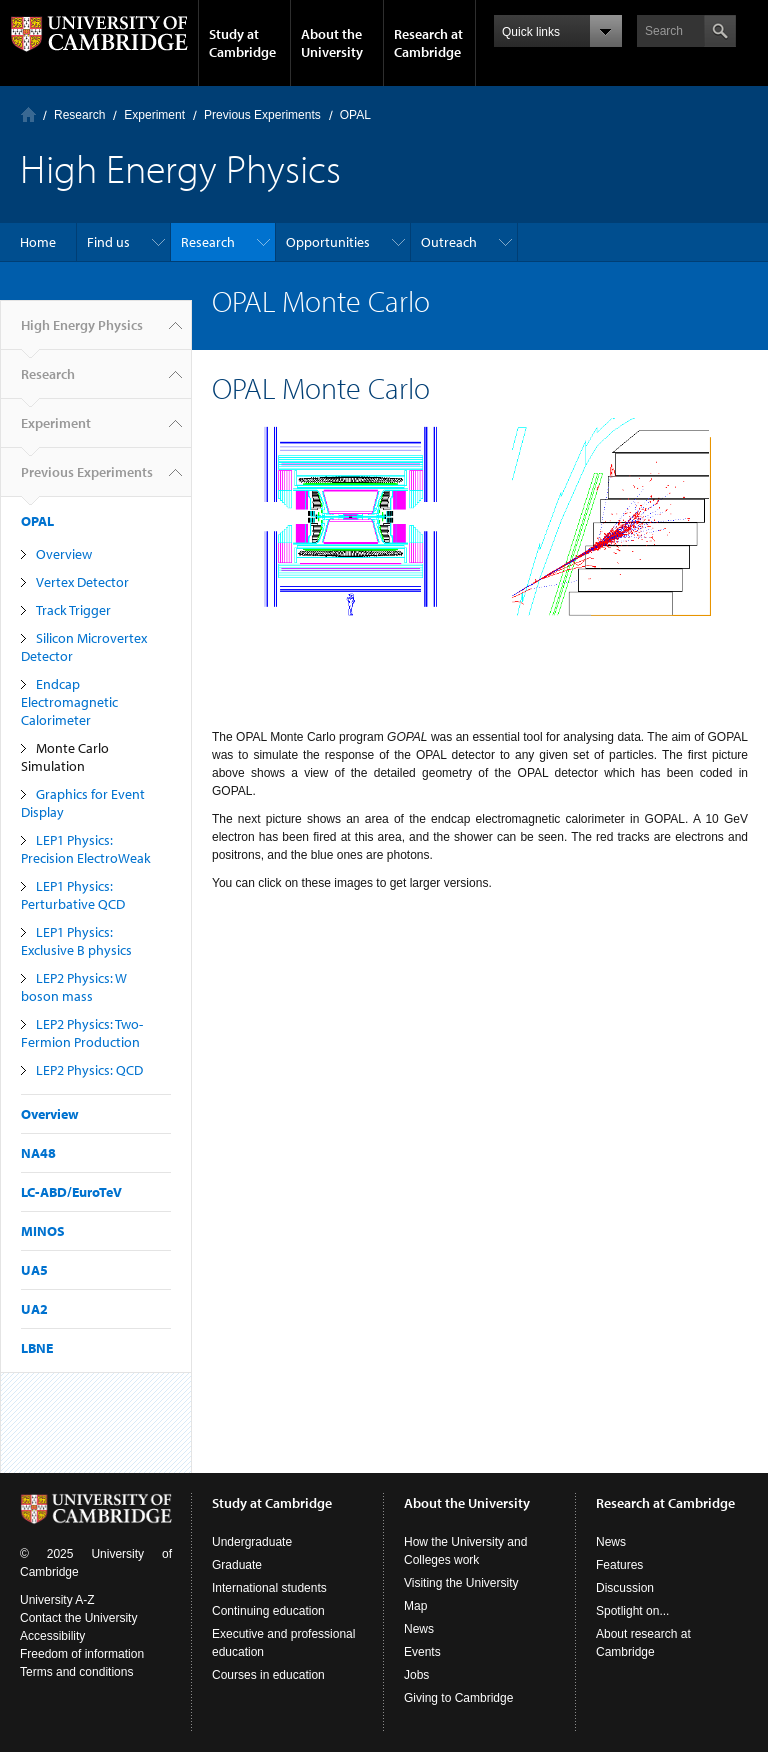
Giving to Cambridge (458, 1698)
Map (415, 1606)
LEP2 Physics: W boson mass (74, 987)
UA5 (34, 1270)
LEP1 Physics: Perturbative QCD (73, 895)
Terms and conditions (76, 1672)
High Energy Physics (82, 333)
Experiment (154, 115)
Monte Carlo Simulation (65, 757)
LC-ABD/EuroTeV (71, 1192)
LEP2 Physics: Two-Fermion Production (82, 1033)
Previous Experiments (262, 115)
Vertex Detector (82, 582)
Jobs (416, 1675)
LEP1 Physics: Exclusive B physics (76, 941)
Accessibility (52, 1636)
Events (422, 1652)
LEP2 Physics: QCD (89, 1070)
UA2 (34, 1309)
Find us (108, 242)
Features (619, 1565)
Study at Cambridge (242, 43)
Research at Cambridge (428, 43)
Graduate (237, 1565)
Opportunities (328, 242)
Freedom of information (82, 1654)
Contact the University (78, 1618)
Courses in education (268, 1675)
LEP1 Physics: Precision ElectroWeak (86, 849)
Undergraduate (252, 1542)
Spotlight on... (632, 1611)
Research (79, 115)
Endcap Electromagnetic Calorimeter (69, 702)
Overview (64, 554)
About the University (332, 43)
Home (28, 114)
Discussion (625, 1588)
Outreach (449, 242)
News (419, 1629)
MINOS (43, 1231)
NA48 (38, 1153)
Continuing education (268, 1611)
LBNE (37, 1348)
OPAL (355, 115)
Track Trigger (73, 610)
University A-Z (57, 1600)
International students (269, 1588)
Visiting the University (461, 1583)
